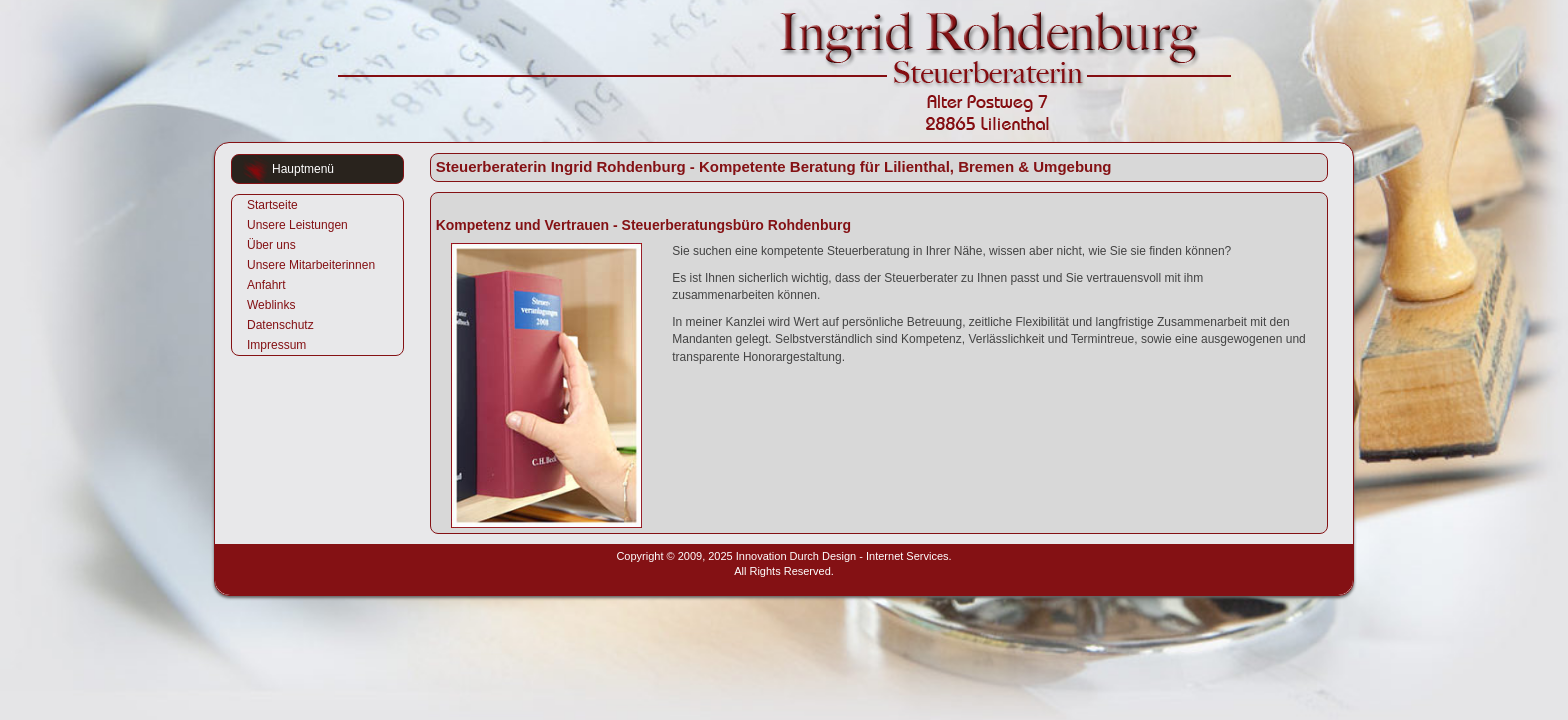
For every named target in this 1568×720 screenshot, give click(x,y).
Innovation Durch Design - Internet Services (842, 556)
